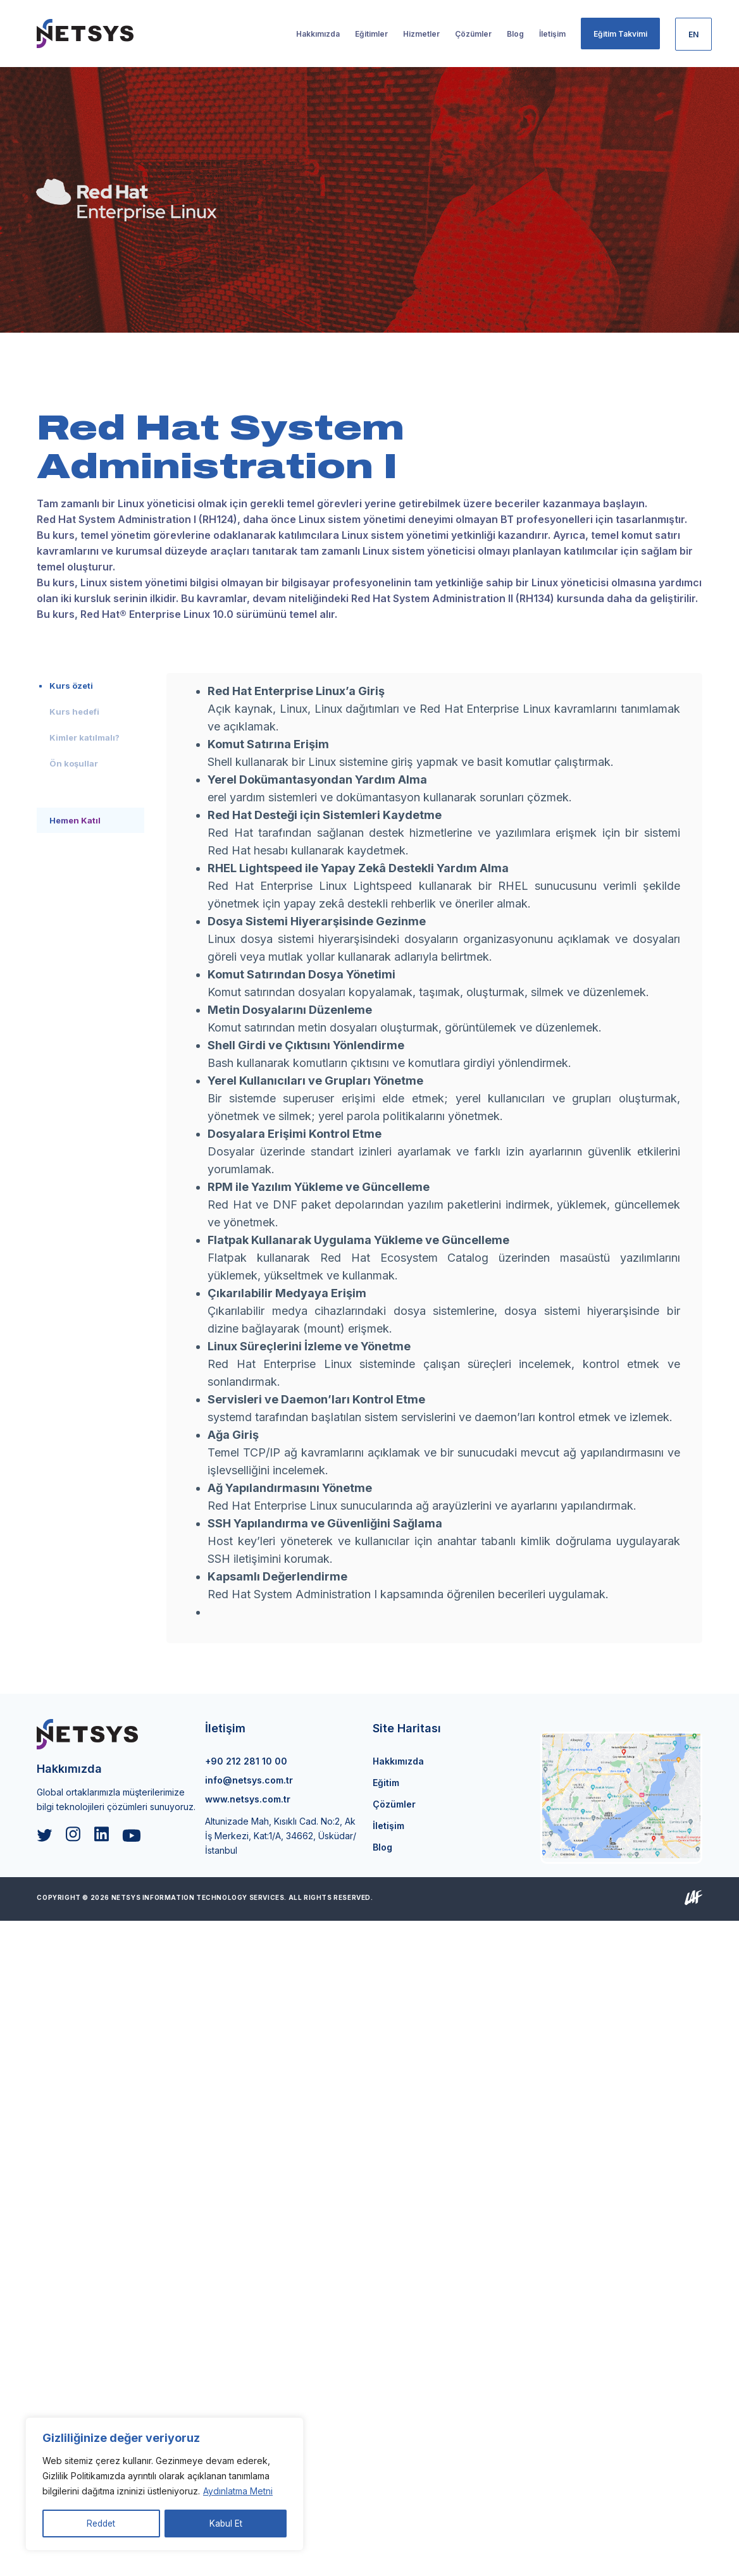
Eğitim (386, 1782)
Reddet (101, 2523)
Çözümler (394, 1804)
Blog (382, 1847)
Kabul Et (226, 2523)
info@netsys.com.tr (249, 1780)
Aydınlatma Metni (238, 2491)
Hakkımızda (398, 1761)
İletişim (388, 1825)
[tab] (90, 685)
